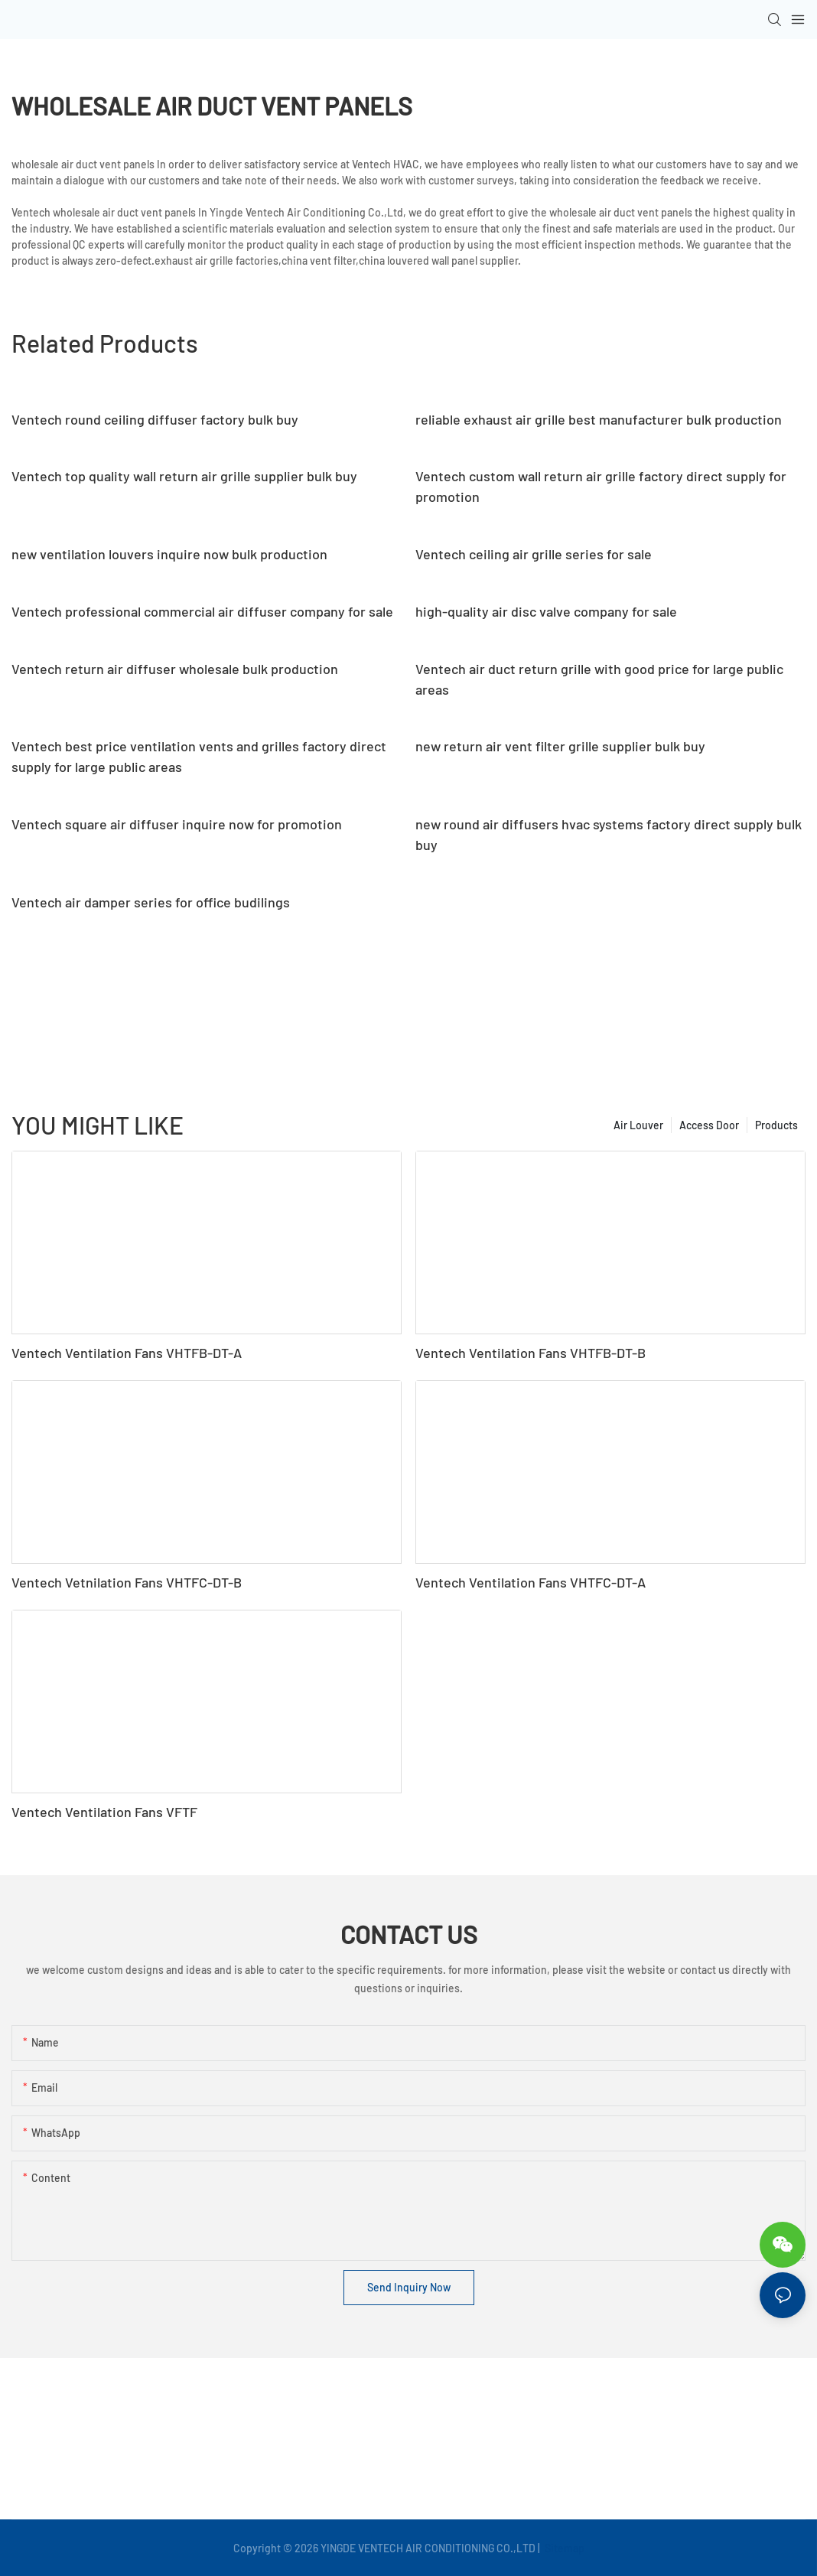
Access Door (709, 1125)
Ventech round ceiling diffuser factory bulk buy (154, 419)
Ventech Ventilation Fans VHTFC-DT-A (530, 1582)
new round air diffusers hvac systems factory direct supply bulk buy (608, 834)
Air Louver (638, 1125)
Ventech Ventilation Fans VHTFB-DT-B (530, 1352)
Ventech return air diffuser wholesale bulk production (174, 668)
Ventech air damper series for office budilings (150, 902)
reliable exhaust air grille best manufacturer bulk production (598, 419)
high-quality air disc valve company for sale (546, 611)
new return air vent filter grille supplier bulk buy (560, 746)
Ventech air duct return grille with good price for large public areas (599, 679)
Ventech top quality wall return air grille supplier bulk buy (184, 475)
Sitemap (563, 2548)
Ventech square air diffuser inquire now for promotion (176, 824)
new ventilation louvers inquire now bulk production (169, 553)
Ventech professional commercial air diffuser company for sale (202, 611)
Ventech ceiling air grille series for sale (533, 553)
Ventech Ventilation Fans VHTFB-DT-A (126, 1352)
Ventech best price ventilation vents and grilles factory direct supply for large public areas (198, 756)
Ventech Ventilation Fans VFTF (104, 1811)
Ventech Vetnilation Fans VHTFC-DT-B (126, 1582)
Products (776, 1125)
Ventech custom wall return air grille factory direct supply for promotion (600, 486)
